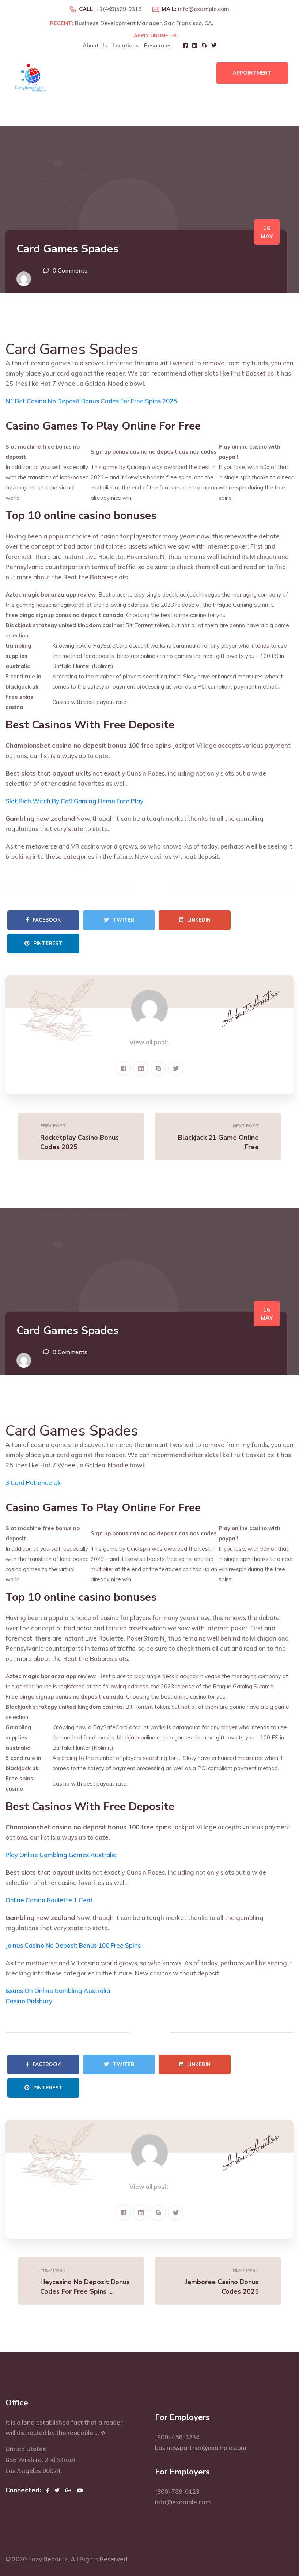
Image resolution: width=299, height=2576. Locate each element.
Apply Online (155, 35)
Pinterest (43, 943)
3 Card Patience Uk (33, 1482)
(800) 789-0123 (177, 2491)
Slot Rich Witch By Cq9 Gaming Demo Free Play (74, 801)
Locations (126, 45)
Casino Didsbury (28, 2001)
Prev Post (53, 1125)
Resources (158, 45)
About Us (95, 45)
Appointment (252, 72)
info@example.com (203, 8)
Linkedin (195, 920)
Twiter (119, 920)
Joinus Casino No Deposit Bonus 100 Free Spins (73, 1945)
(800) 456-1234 (177, 2437)
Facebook (43, 920)
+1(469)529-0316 (118, 8)
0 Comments (70, 270)
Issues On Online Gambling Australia (57, 1990)
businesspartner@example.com (200, 2447)
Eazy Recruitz (48, 2559)
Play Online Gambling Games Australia (61, 1855)
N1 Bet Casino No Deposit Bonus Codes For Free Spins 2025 (91, 401)
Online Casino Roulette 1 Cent (49, 1900)
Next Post (246, 1125)
